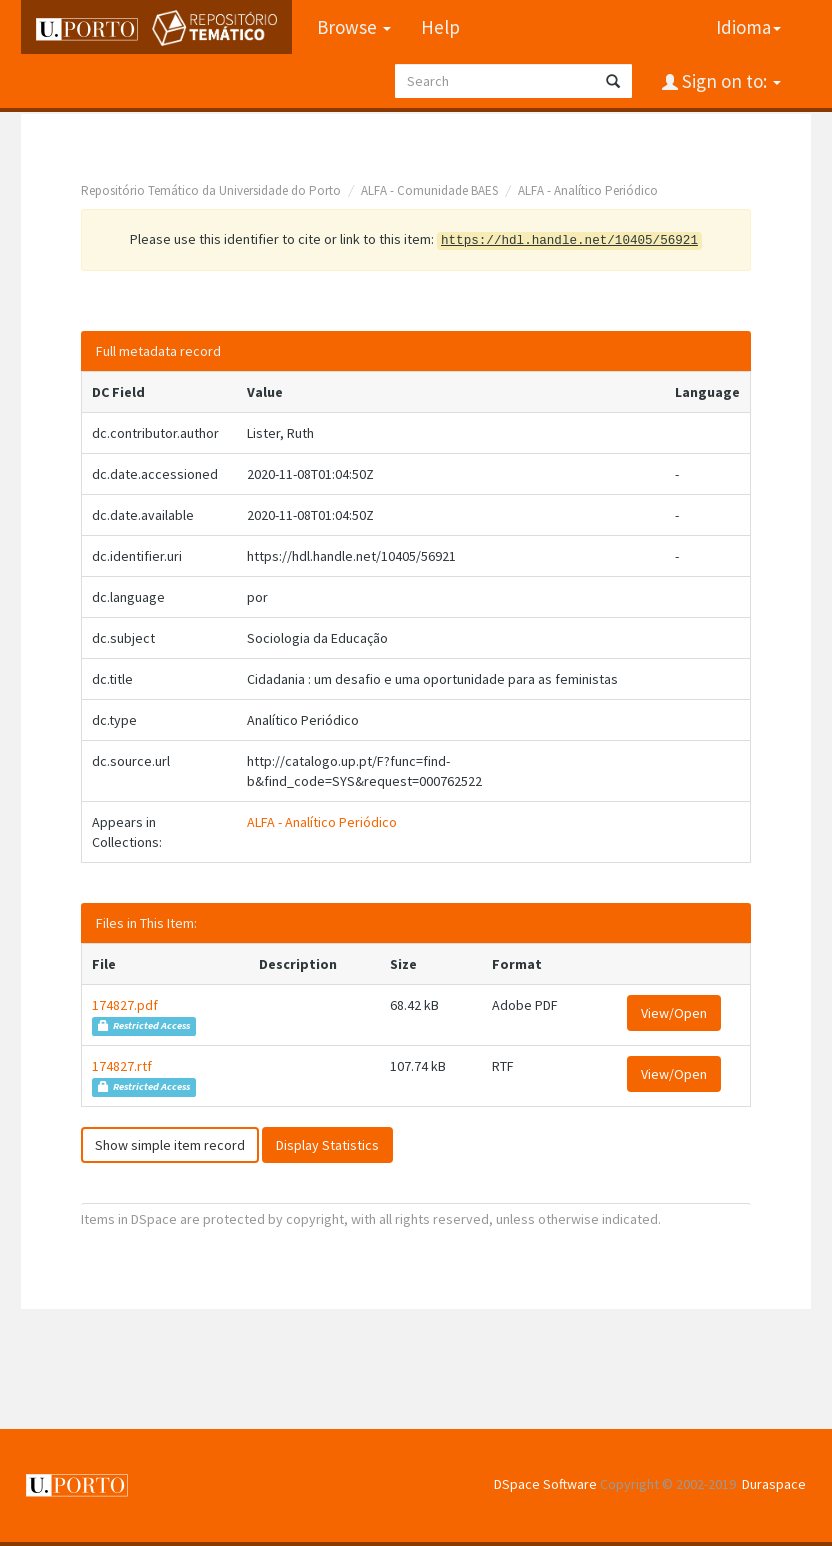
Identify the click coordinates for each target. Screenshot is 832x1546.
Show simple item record (170, 1145)
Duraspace (774, 1484)
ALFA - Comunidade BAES (429, 190)
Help (440, 27)
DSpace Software (545, 1484)
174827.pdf (125, 1005)
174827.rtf (122, 1066)
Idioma (748, 27)
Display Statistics (327, 1145)
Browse (354, 27)
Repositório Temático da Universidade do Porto (211, 190)
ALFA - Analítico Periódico (588, 190)
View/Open (674, 1013)
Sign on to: (729, 81)
